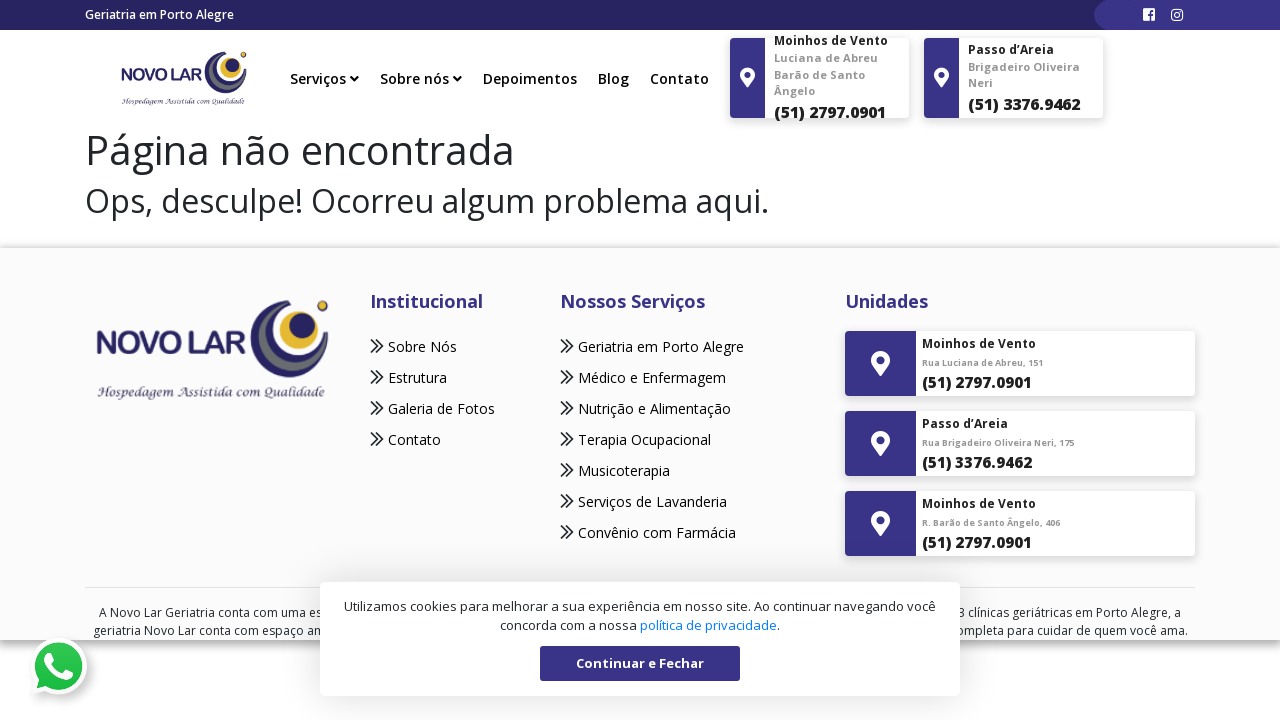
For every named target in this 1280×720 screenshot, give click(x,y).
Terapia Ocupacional (644, 439)
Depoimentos (530, 78)
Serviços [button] (324, 78)
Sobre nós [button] (421, 78)
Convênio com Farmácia (657, 532)
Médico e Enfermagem (652, 377)
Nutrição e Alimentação (654, 408)
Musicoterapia (624, 470)
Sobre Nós (420, 346)
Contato (679, 78)
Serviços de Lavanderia (652, 501)
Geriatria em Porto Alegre (661, 346)
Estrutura (415, 377)
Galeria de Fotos (439, 408)
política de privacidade (708, 625)
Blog (613, 78)
